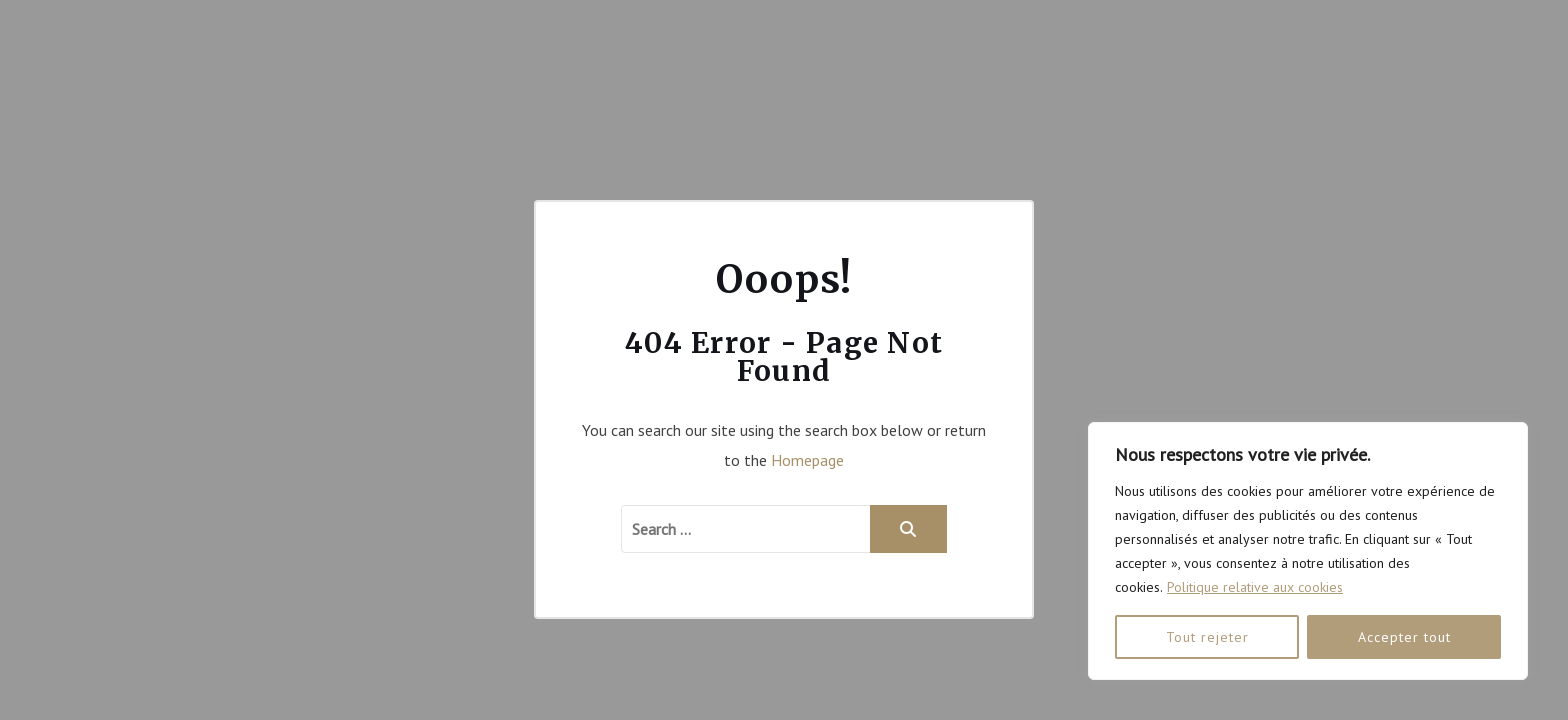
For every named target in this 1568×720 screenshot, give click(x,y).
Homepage (807, 460)
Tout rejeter (1207, 637)
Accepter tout (1404, 637)
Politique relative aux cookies (1255, 587)
